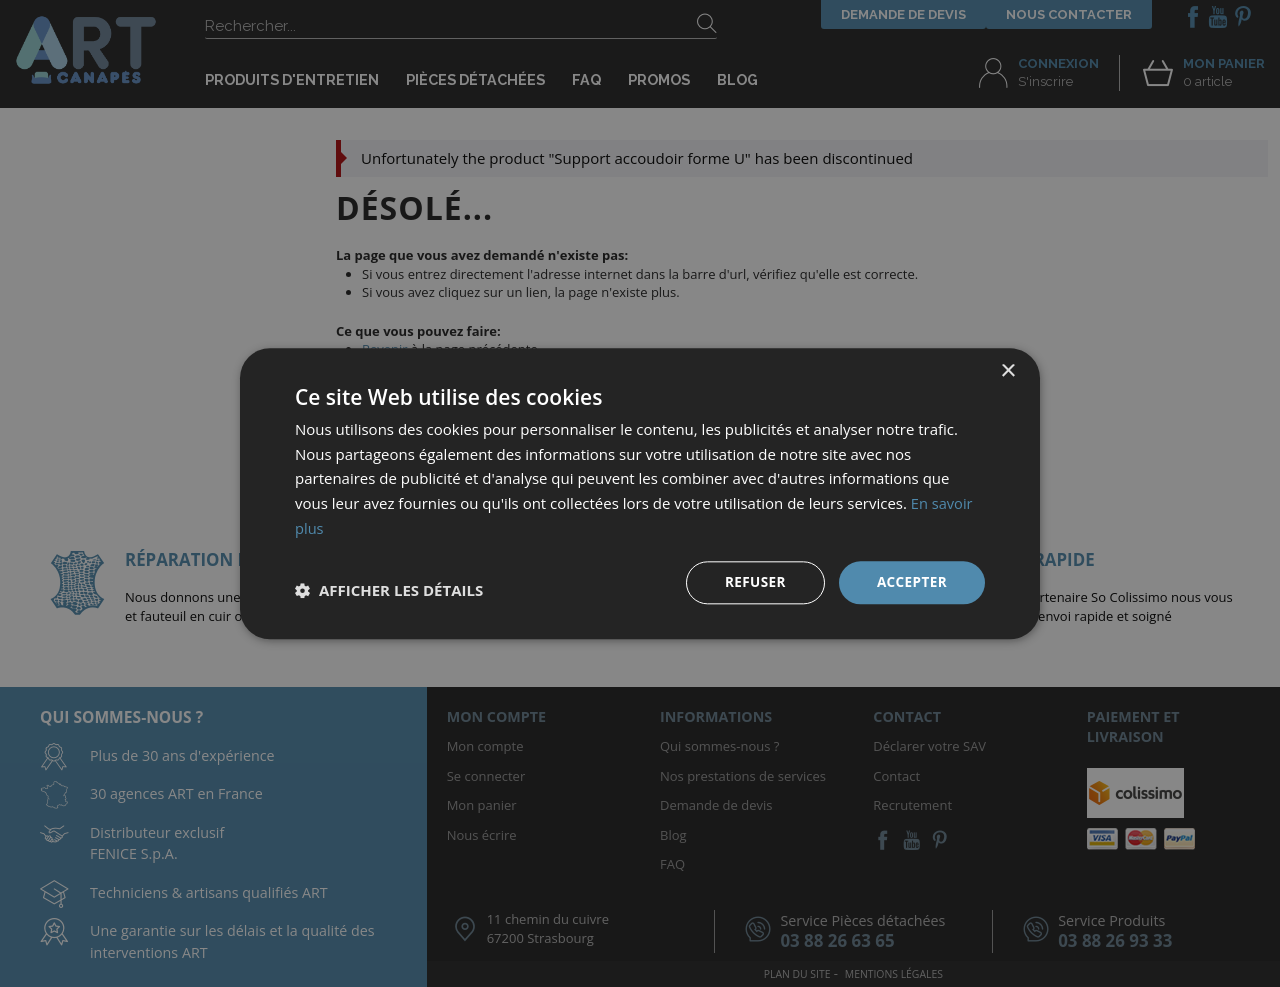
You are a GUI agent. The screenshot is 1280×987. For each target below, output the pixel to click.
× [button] (1007, 370)
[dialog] (640, 493)
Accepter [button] (910, 581)
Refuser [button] (752, 581)
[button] (389, 590)
